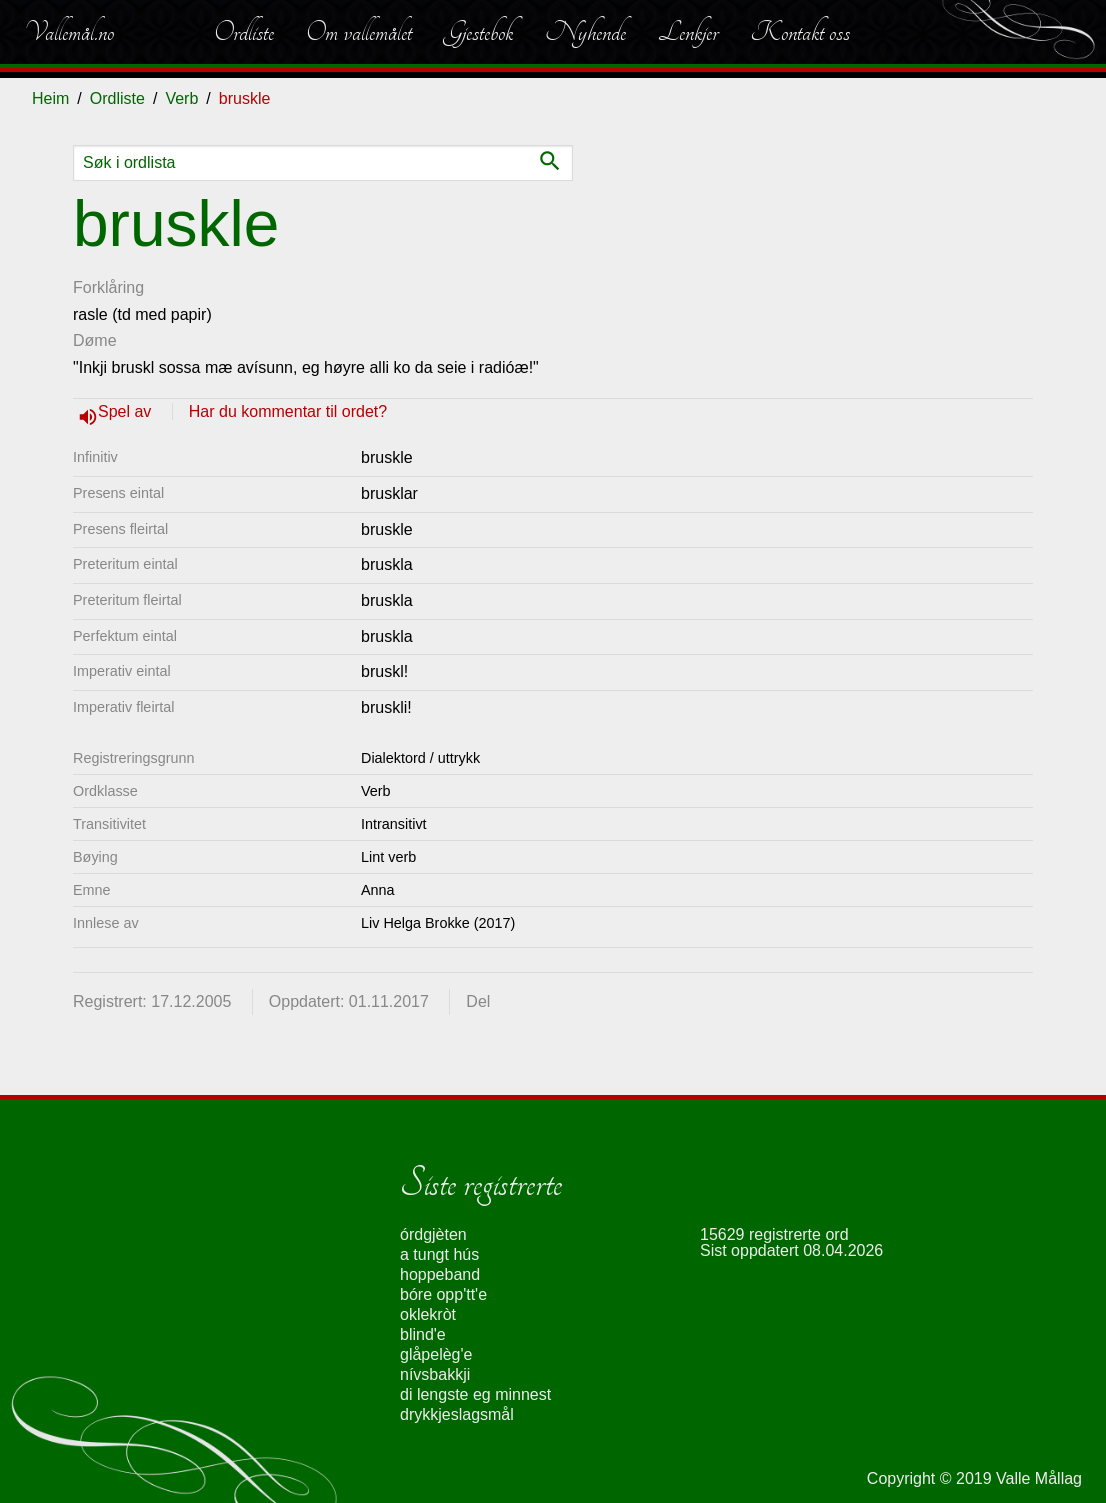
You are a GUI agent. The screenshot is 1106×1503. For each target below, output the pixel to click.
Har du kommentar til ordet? (288, 411)
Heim (50, 98)
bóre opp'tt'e (443, 1294)
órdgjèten (433, 1234)
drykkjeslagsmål (457, 1414)
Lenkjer (688, 32)
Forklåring (108, 287)
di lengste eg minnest (475, 1394)
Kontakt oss (800, 32)
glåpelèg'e (436, 1354)
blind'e (423, 1334)
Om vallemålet (359, 32)
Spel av (127, 411)
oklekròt (428, 1314)
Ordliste (244, 32)
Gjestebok (478, 32)
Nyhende (585, 32)
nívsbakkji (435, 1374)
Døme (95, 340)
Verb (181, 98)
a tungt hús (439, 1254)
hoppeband (440, 1274)
